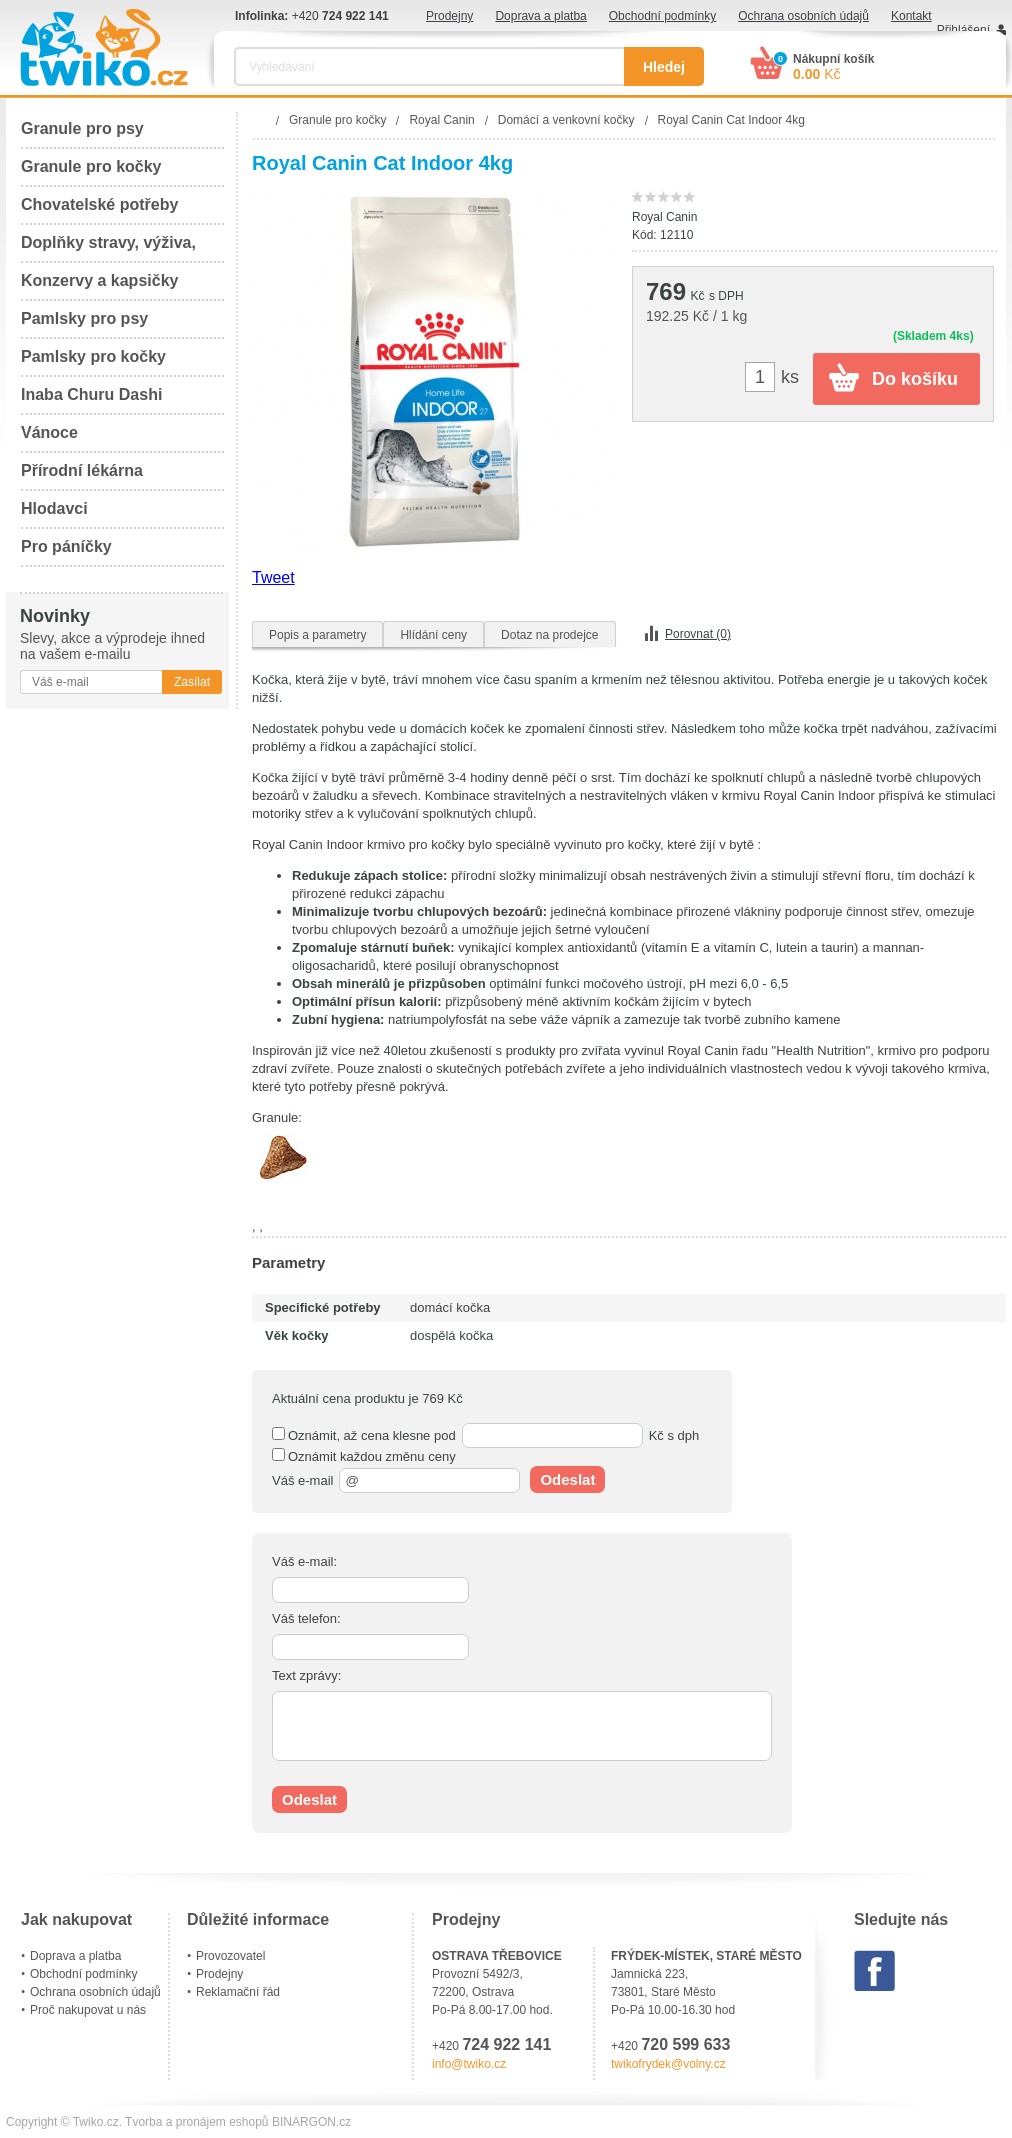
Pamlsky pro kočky (93, 356)
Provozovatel (230, 1956)
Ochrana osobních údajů (803, 16)
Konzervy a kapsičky (99, 280)
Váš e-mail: (304, 1561)
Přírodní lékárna (82, 470)
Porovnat (698, 634)
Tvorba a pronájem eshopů (196, 2122)
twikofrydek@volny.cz (668, 2064)
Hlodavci (54, 508)
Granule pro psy (82, 128)
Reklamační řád (238, 1992)
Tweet (273, 577)
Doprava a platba (540, 16)
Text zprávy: (306, 1675)
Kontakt (911, 16)
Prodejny (449, 16)
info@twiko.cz (469, 2064)
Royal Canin (664, 217)
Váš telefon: (306, 1618)
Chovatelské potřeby (99, 204)
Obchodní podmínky (662, 16)
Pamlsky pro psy (84, 318)
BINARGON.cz (311, 2122)
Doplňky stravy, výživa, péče (108, 248)
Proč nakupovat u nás (88, 2010)
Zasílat (192, 682)
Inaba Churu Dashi (91, 394)
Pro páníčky (66, 546)
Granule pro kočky (91, 166)
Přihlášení (963, 30)
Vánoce (49, 432)
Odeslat (567, 1479)
